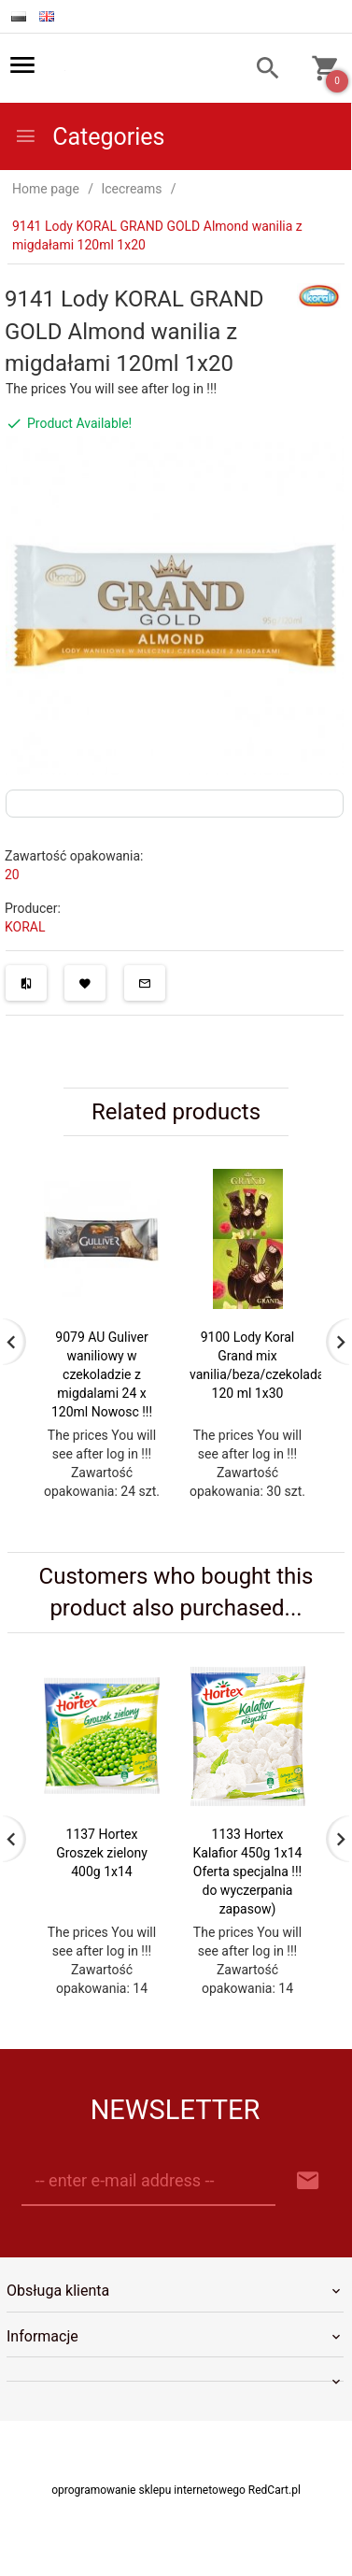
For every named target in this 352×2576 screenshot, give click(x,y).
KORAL (25, 926)
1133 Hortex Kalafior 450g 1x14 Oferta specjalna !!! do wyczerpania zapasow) (248, 1890)
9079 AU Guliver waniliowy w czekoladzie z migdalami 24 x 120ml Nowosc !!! (101, 1374)
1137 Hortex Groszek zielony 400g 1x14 (102, 1871)
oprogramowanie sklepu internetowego (148, 2527)
